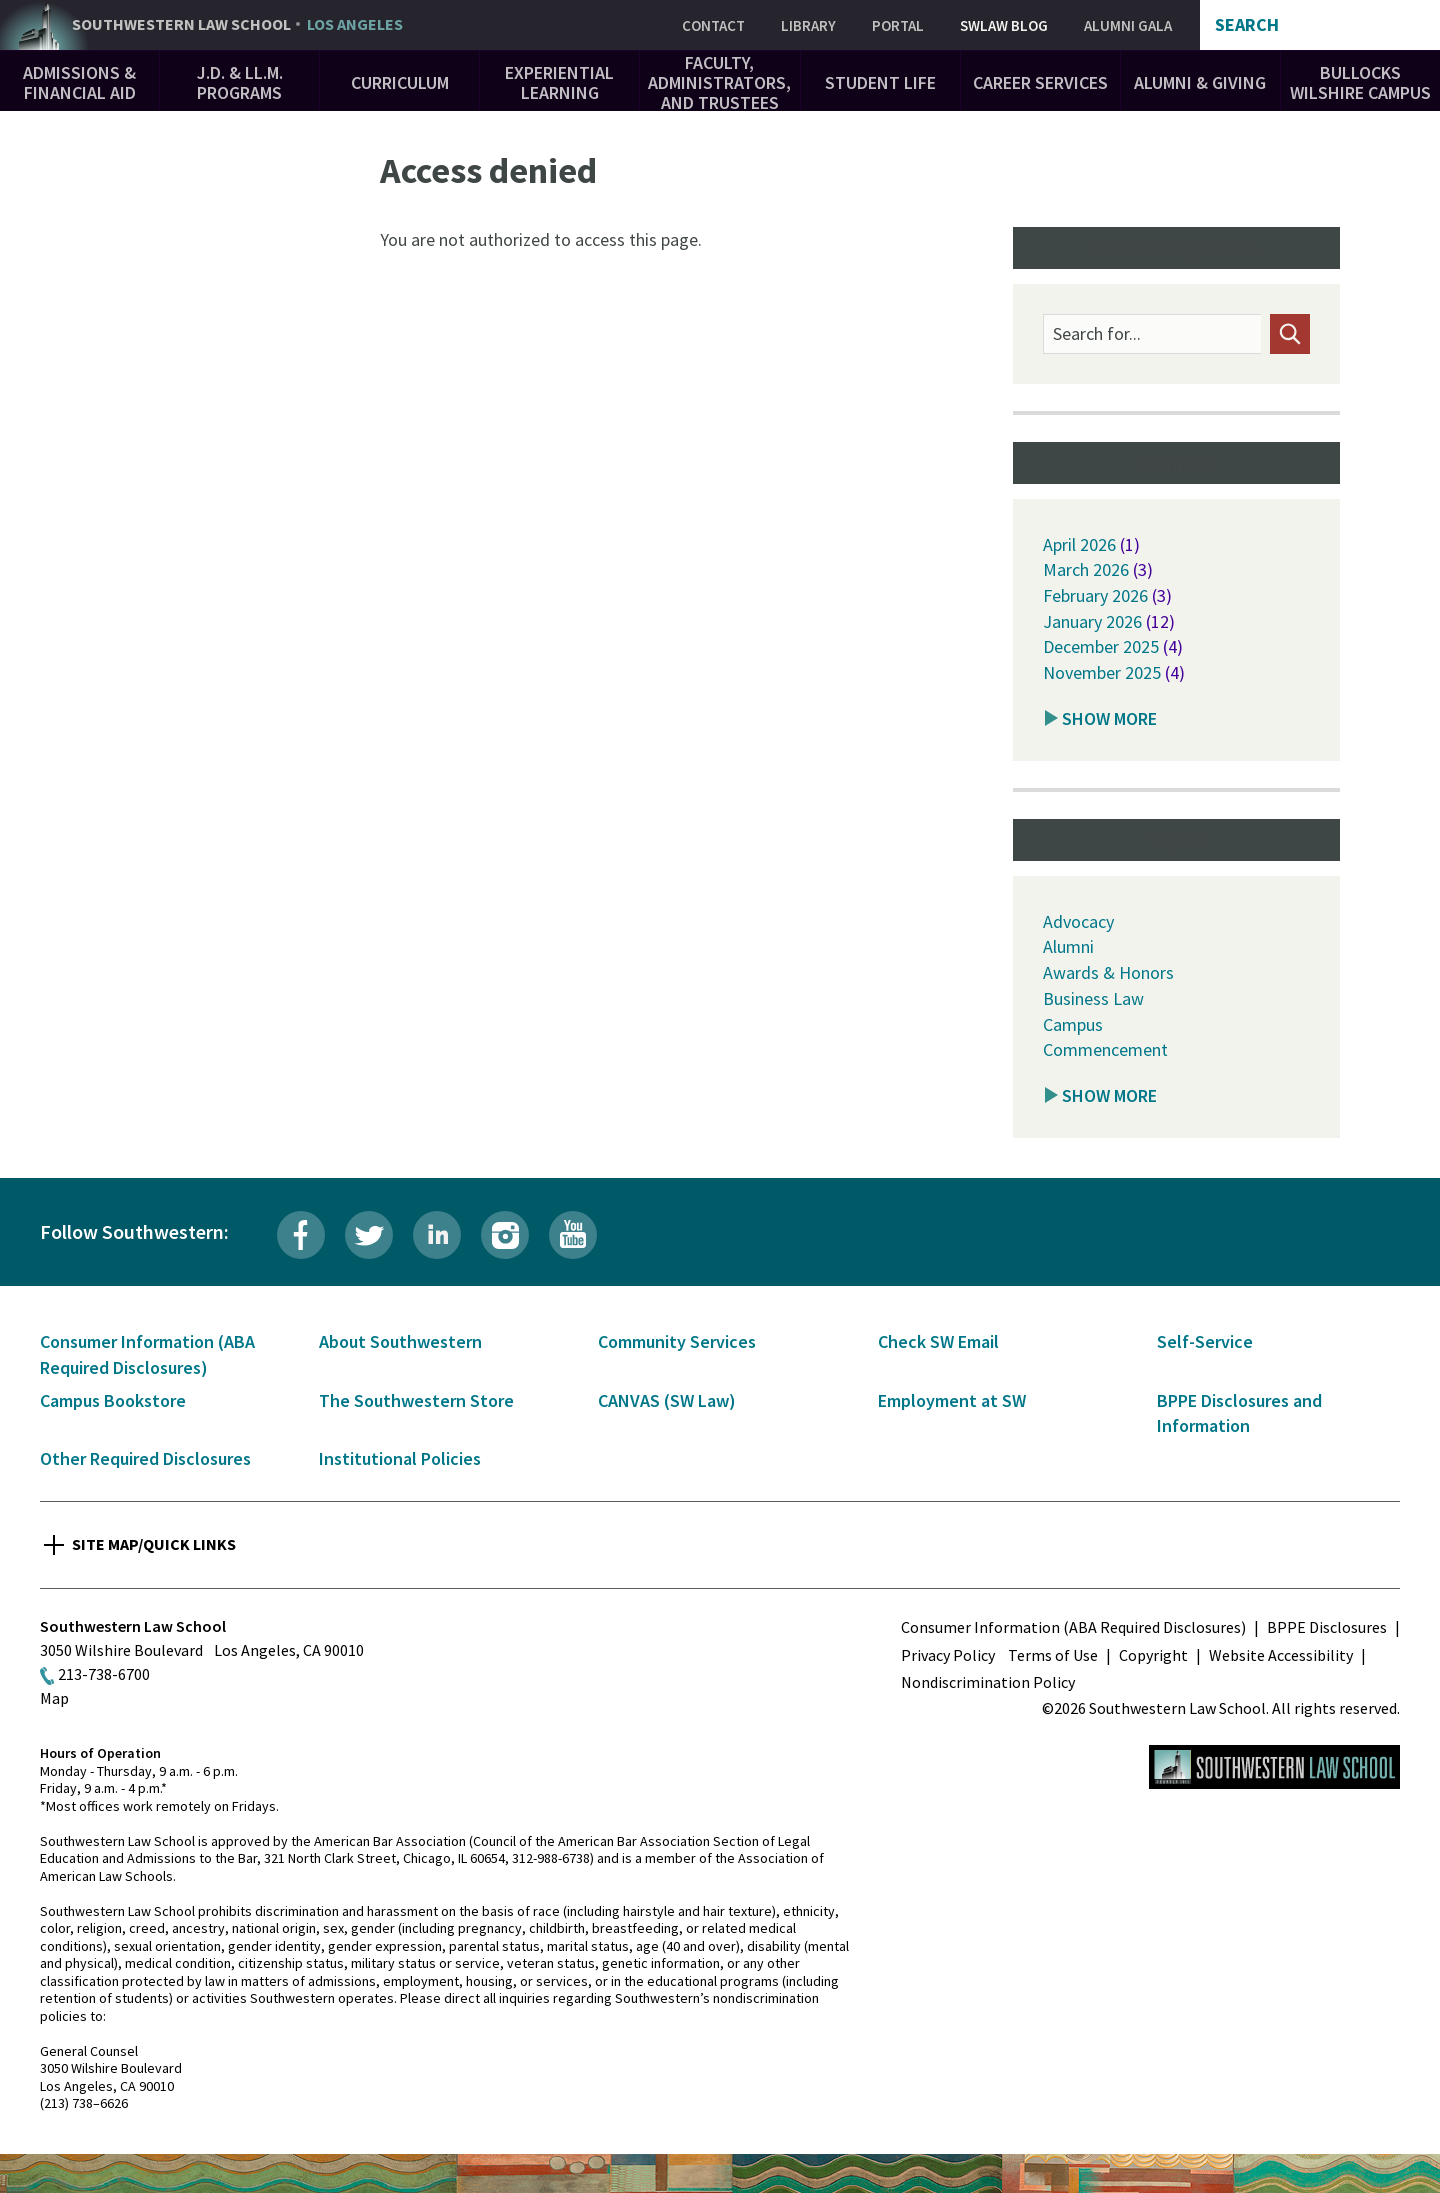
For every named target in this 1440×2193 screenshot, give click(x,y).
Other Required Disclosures (145, 1458)
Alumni (1068, 946)
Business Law (1093, 998)
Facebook (301, 1235)
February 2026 (1095, 595)
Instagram (505, 1235)
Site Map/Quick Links (154, 1544)
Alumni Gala (1128, 25)
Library (808, 25)
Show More (1109, 718)
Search (1247, 25)
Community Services (677, 1341)
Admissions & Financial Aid (79, 82)
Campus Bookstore (113, 1400)
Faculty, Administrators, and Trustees (719, 82)
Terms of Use (1053, 1655)
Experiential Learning (559, 82)
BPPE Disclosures (1327, 1627)
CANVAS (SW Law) (667, 1400)
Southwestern (237, 25)
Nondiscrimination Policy (988, 1682)
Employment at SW (952, 1400)
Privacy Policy (948, 1655)
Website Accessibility (1281, 1655)
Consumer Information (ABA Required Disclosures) (1073, 1627)
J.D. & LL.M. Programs (240, 82)
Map (54, 1698)
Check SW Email (938, 1341)
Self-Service (1205, 1341)
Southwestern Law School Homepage (1274, 1767)
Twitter (369, 1235)
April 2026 (1079, 544)
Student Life (880, 82)
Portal (898, 25)
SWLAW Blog (1004, 25)
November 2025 (1102, 672)
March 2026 (1086, 569)
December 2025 (1101, 646)
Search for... (1097, 334)
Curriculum (400, 82)
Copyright (1153, 1655)
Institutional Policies (400, 1458)
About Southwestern (400, 1341)
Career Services (1040, 82)
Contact (713, 25)
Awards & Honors (1108, 972)
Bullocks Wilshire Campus (1360, 82)
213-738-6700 (104, 1674)
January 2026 (1092, 621)
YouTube (573, 1235)
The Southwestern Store (416, 1400)
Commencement (1105, 1049)
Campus (1073, 1024)
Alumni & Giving (1200, 82)
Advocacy (1078, 921)
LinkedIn (437, 1235)
